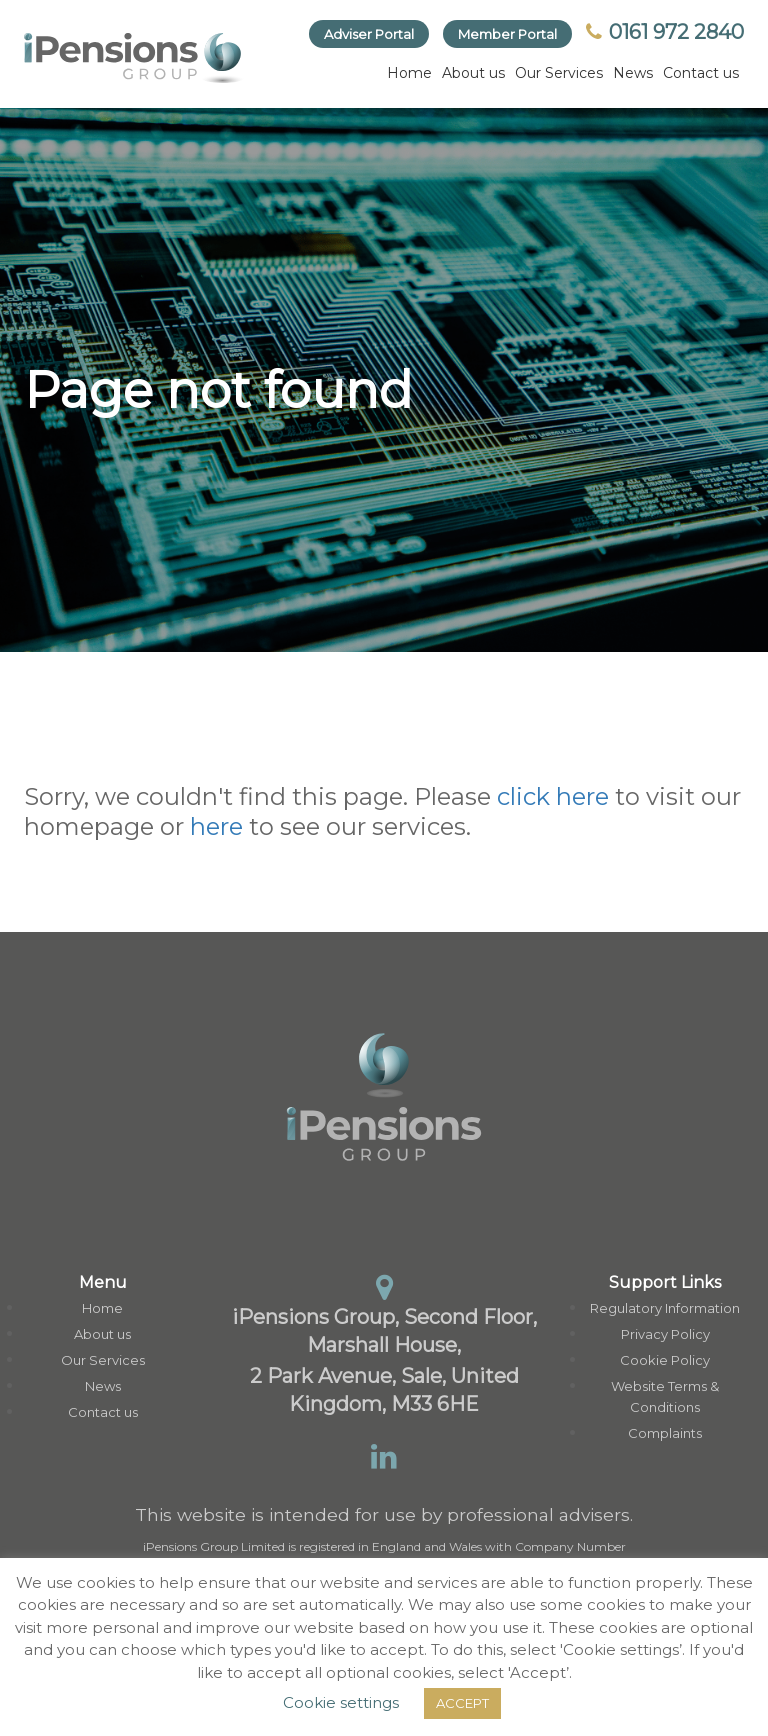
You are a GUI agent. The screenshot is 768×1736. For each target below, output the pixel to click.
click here (553, 796)
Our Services (559, 73)
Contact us (701, 73)
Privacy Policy (665, 1334)
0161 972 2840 (665, 32)
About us (473, 73)
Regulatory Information (665, 1308)
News (633, 73)
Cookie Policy (665, 1360)
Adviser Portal (369, 34)
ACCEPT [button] (462, 1703)
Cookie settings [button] (341, 1702)
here (216, 826)
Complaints (665, 1433)
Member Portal (507, 34)
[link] (134, 58)
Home (409, 73)
